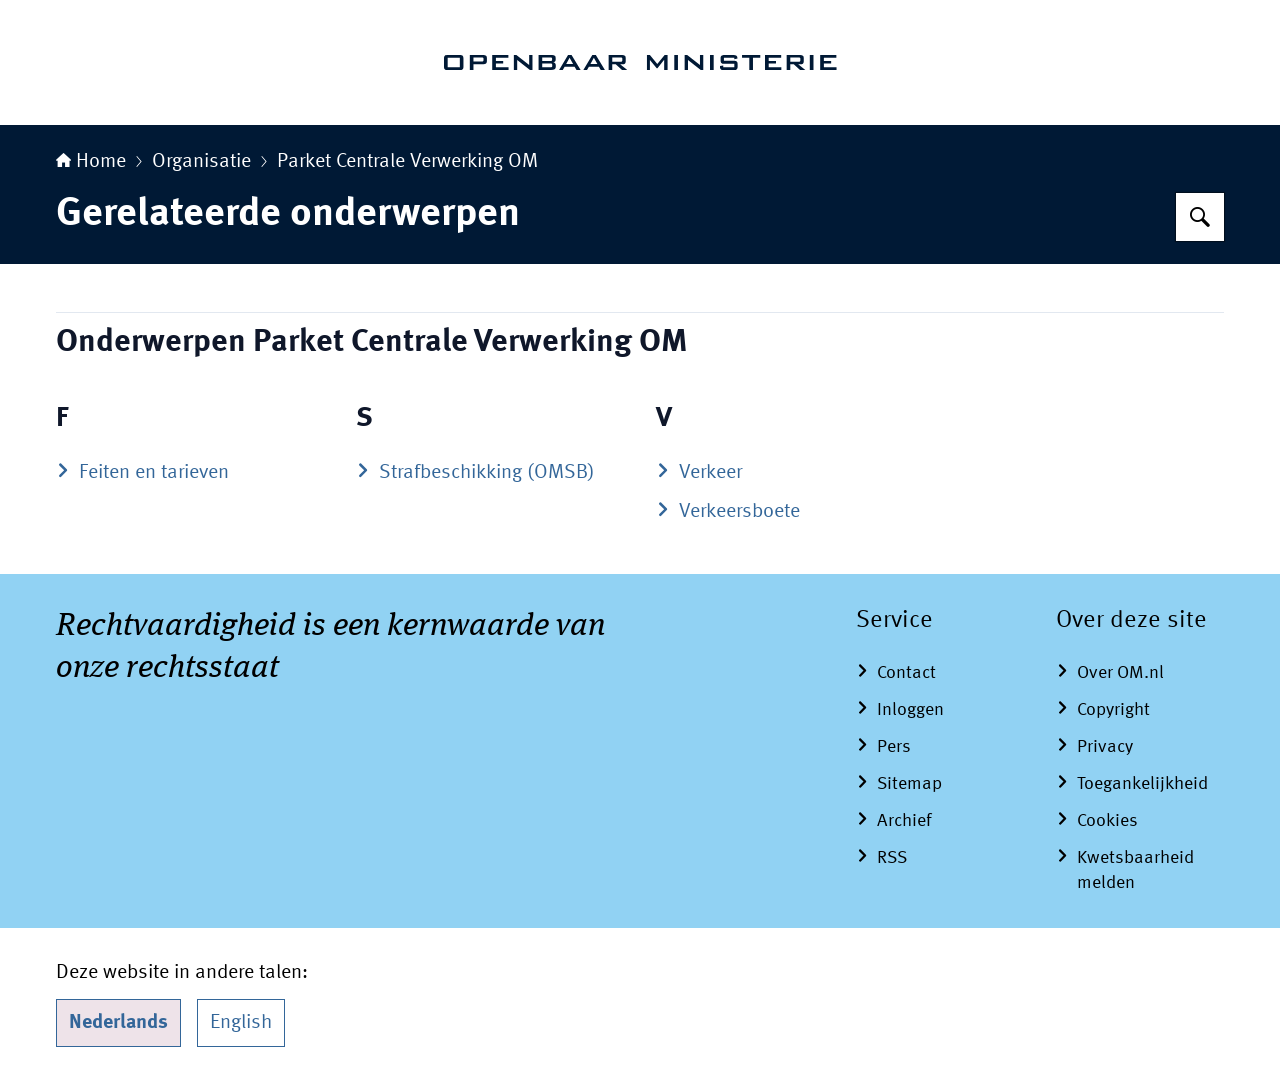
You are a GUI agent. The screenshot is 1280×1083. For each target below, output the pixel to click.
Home (91, 162)
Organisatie (201, 162)
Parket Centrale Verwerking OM (407, 162)
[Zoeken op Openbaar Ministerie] (1200, 217)
